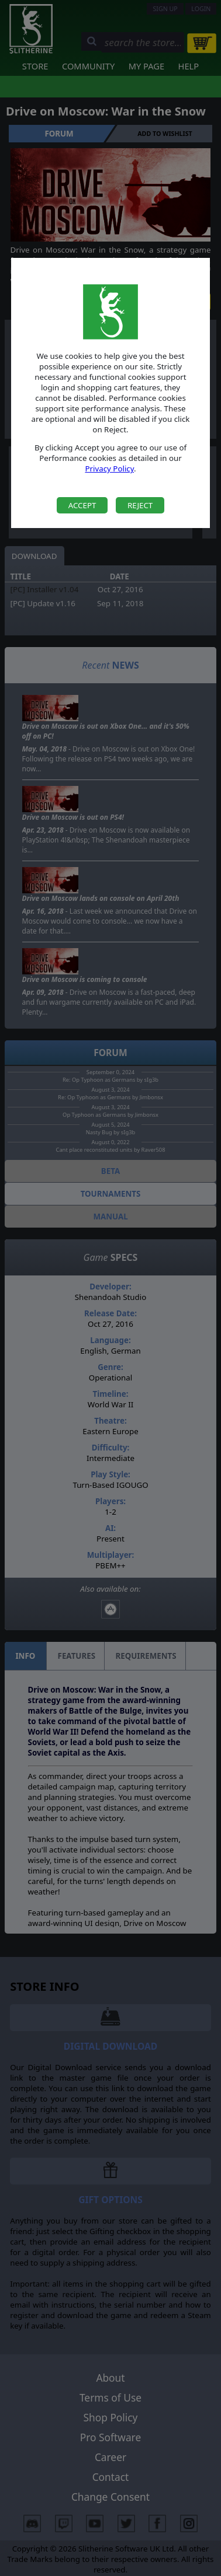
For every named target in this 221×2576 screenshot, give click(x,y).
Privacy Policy (109, 468)
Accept (82, 505)
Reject (140, 505)
